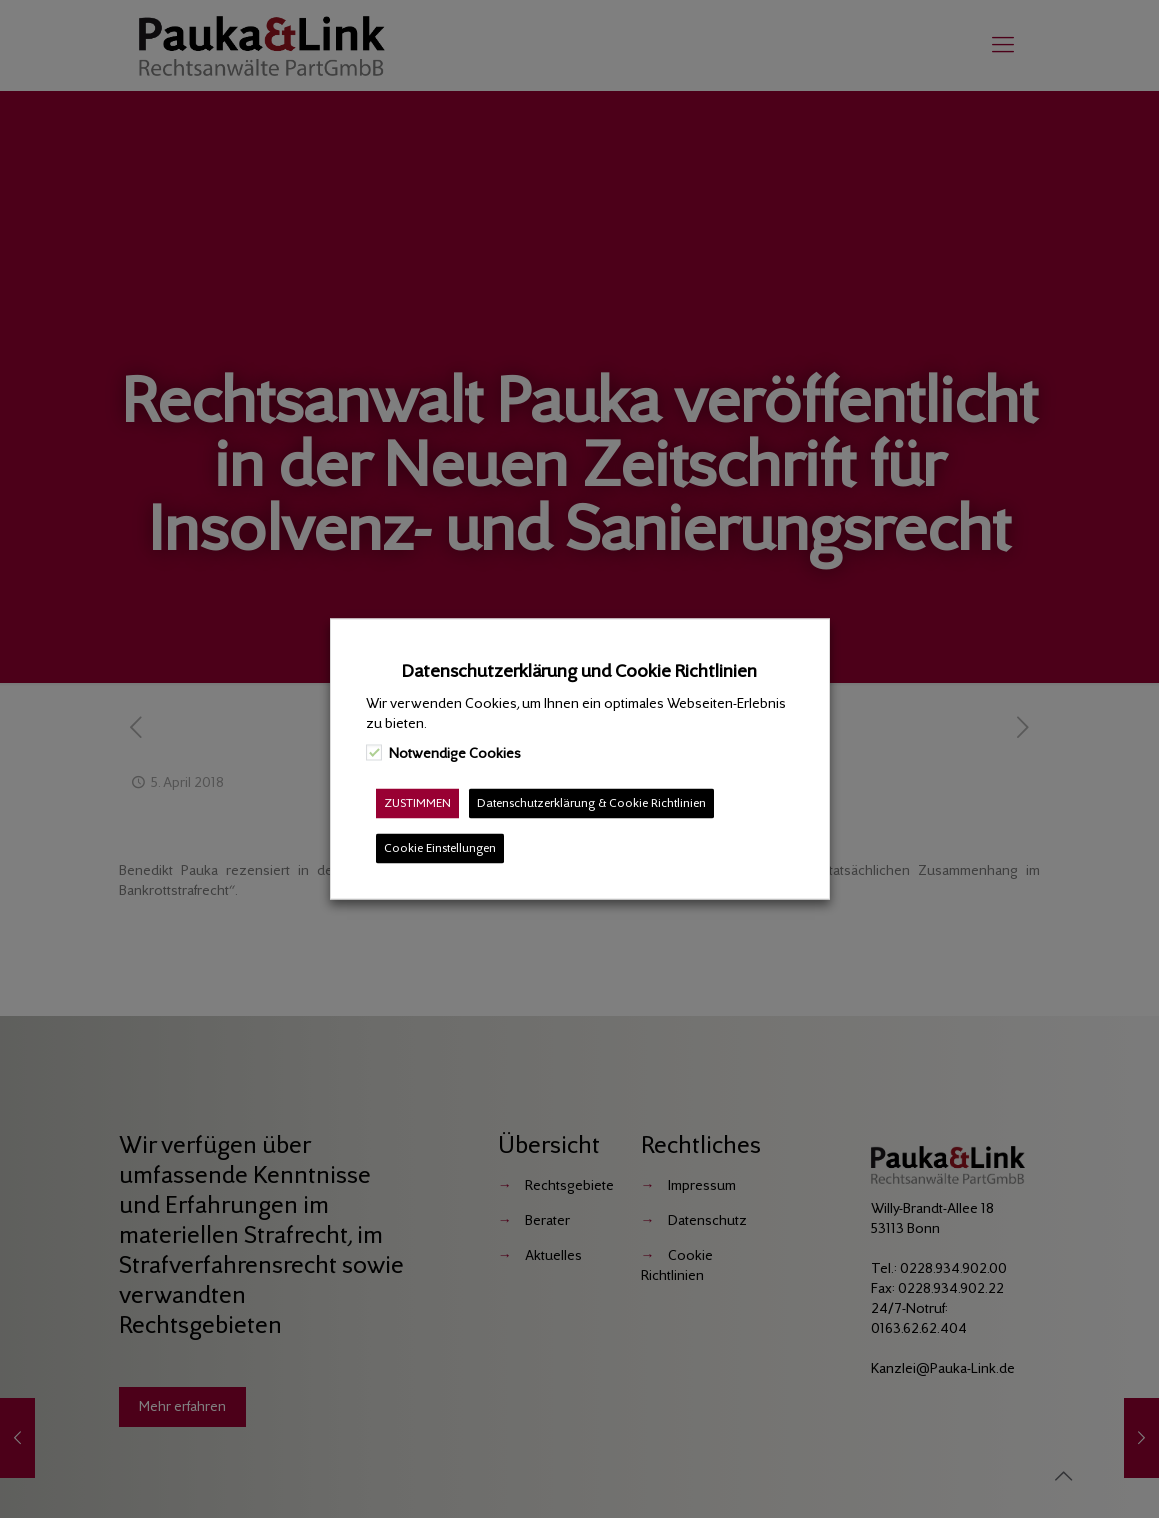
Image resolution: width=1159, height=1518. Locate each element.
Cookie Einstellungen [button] (440, 848)
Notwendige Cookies (455, 753)
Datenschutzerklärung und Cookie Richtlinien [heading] (579, 671)
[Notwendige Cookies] (374, 752)
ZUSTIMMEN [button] (417, 803)
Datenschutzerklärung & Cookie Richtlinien (591, 803)
